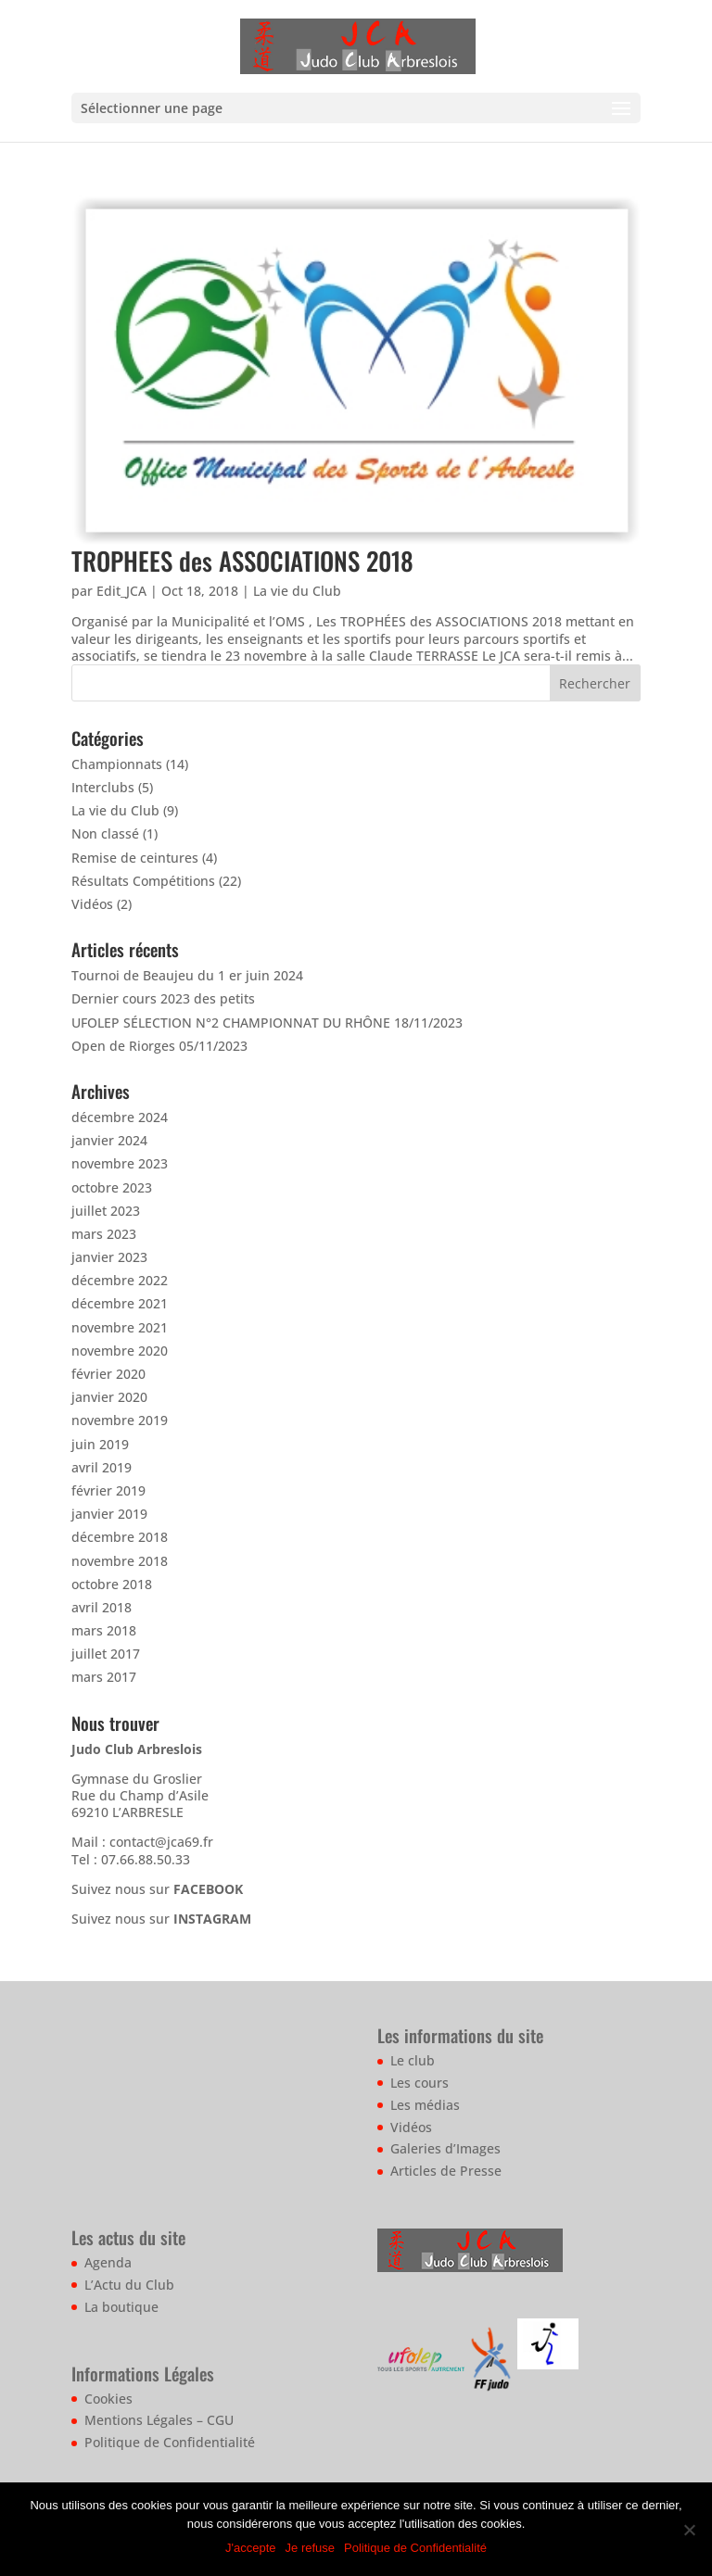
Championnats (116, 764)
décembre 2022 (119, 1280)
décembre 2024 (119, 1117)
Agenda (108, 2262)
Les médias (425, 2105)
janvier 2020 (109, 1397)
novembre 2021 (119, 1327)
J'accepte (250, 2548)
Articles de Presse (446, 2170)
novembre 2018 (119, 1561)
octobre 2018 (111, 1584)
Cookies (108, 2398)
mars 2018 (103, 1630)
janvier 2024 (109, 1140)
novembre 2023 (119, 1163)
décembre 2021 (119, 1303)
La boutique (121, 2307)
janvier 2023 (109, 1257)
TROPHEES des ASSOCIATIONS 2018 (242, 560)
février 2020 (108, 1374)
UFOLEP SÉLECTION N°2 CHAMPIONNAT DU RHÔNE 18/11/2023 (267, 1022)
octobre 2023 (111, 1187)
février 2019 (108, 1490)
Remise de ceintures (134, 857)
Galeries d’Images (445, 2148)
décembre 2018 (119, 1537)
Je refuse (310, 2548)
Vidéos (92, 904)
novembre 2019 (119, 1420)
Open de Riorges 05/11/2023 (159, 1045)
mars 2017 (103, 1677)
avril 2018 (101, 1607)
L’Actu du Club (129, 2284)
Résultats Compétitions (143, 881)
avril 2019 (101, 1467)
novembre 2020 (119, 1350)
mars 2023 (103, 1234)
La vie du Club (297, 591)
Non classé (105, 833)
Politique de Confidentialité (169, 2442)
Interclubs (102, 787)
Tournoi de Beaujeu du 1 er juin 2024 (187, 975)
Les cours (419, 2082)
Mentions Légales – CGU (159, 2420)
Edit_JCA (121, 591)
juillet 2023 (105, 1210)
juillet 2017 (105, 1653)
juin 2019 (100, 1444)
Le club (412, 2060)
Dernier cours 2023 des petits (163, 998)
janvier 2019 (109, 1513)
